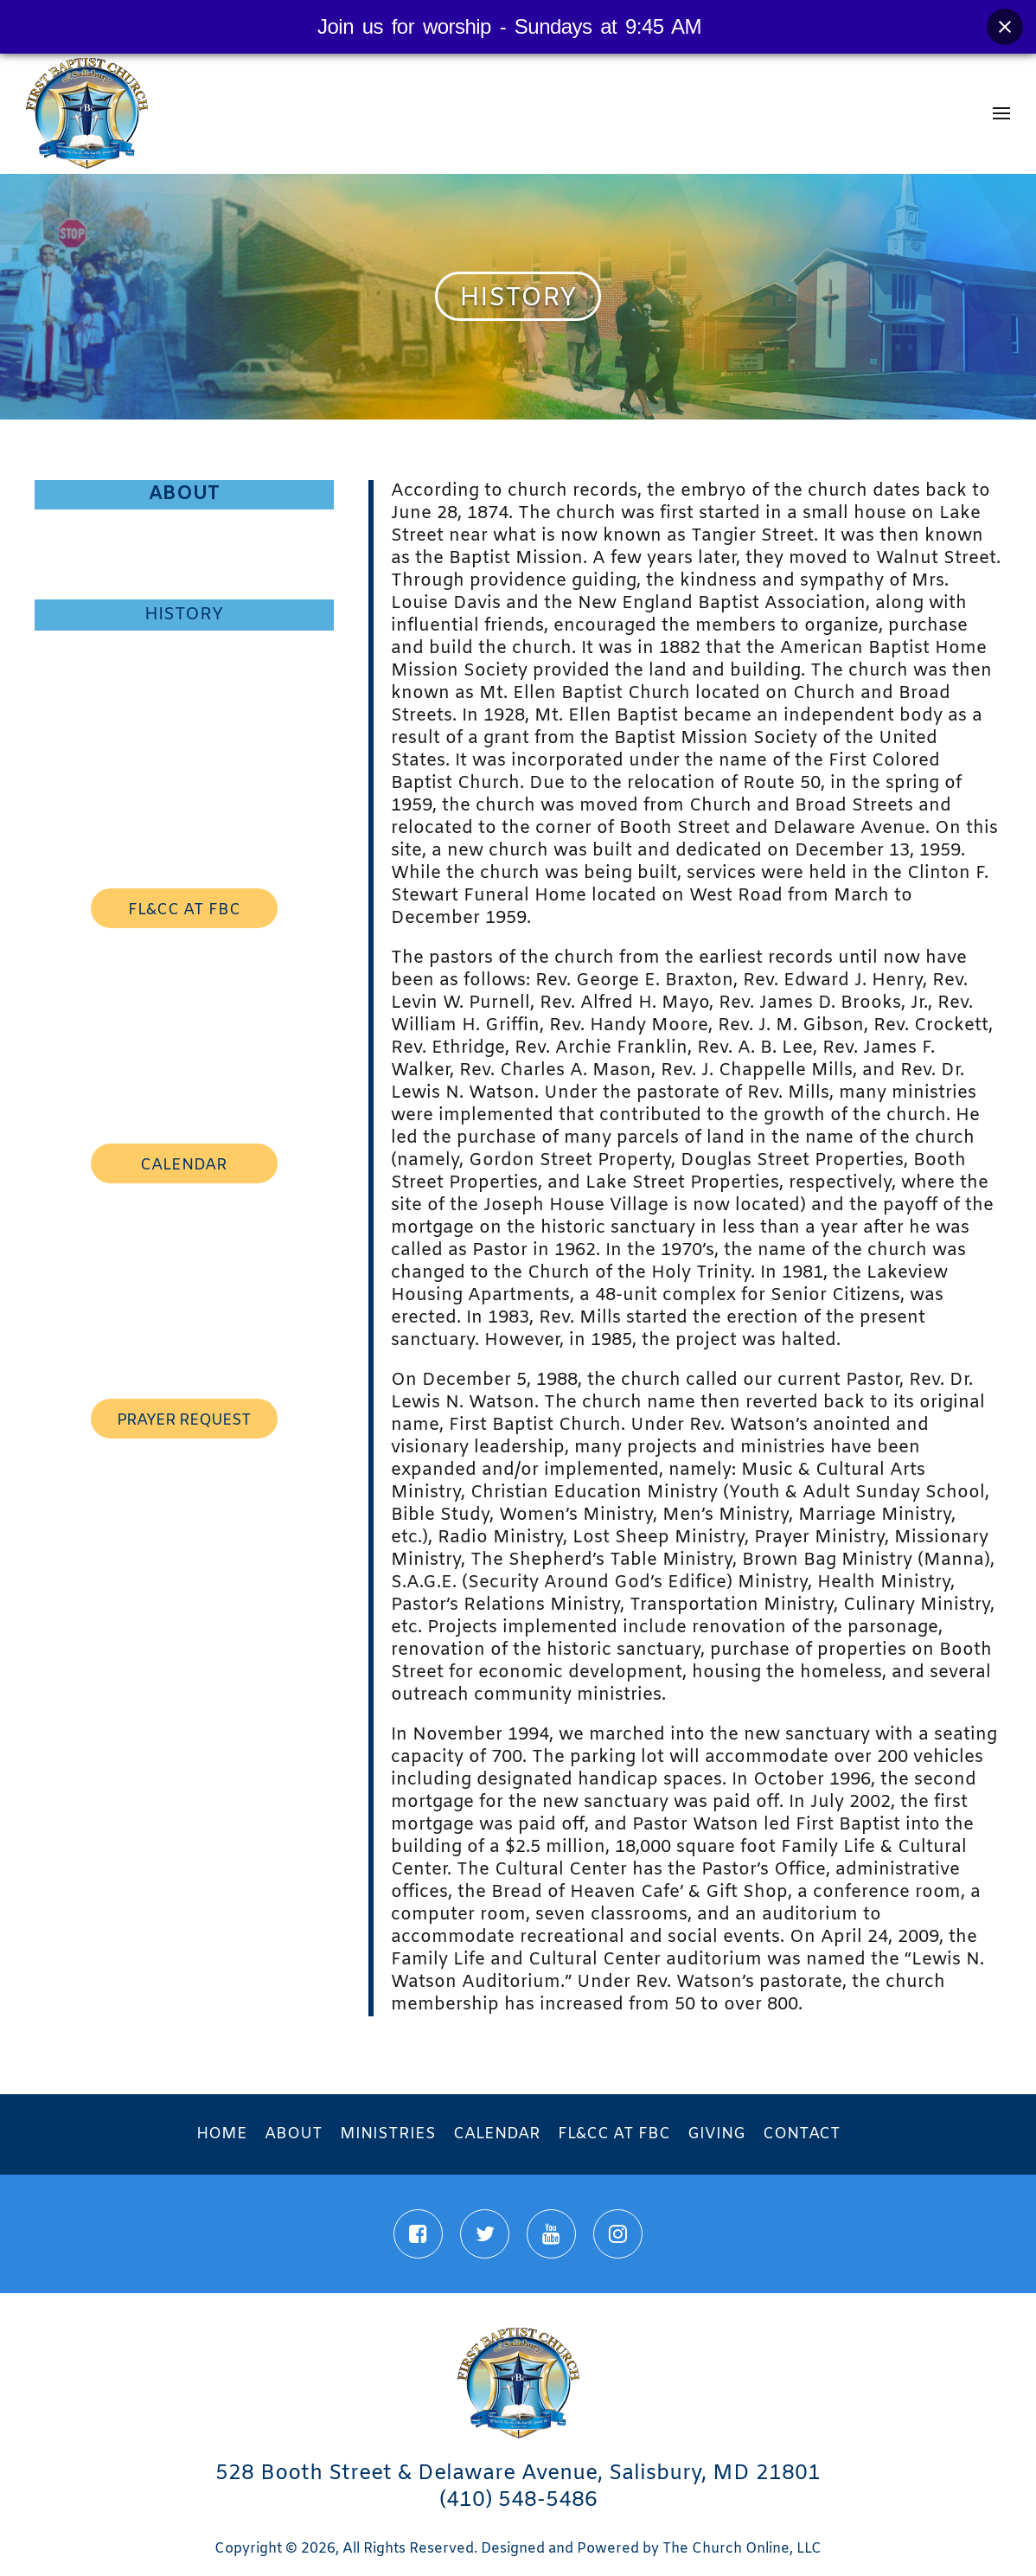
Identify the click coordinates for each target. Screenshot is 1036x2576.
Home (221, 2134)
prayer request (184, 1420)
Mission (184, 583)
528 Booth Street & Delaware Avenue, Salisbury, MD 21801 (518, 2474)
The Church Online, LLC (742, 2549)
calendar (183, 1165)
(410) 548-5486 (518, 2501)
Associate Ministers (184, 674)
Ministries (388, 2134)
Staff (184, 645)
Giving (716, 2134)
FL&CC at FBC (614, 2134)
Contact (802, 2134)
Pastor (183, 524)
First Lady (183, 553)
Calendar (496, 2134)
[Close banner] (1005, 27)
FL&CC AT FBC (184, 910)
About (184, 494)
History (183, 614)
